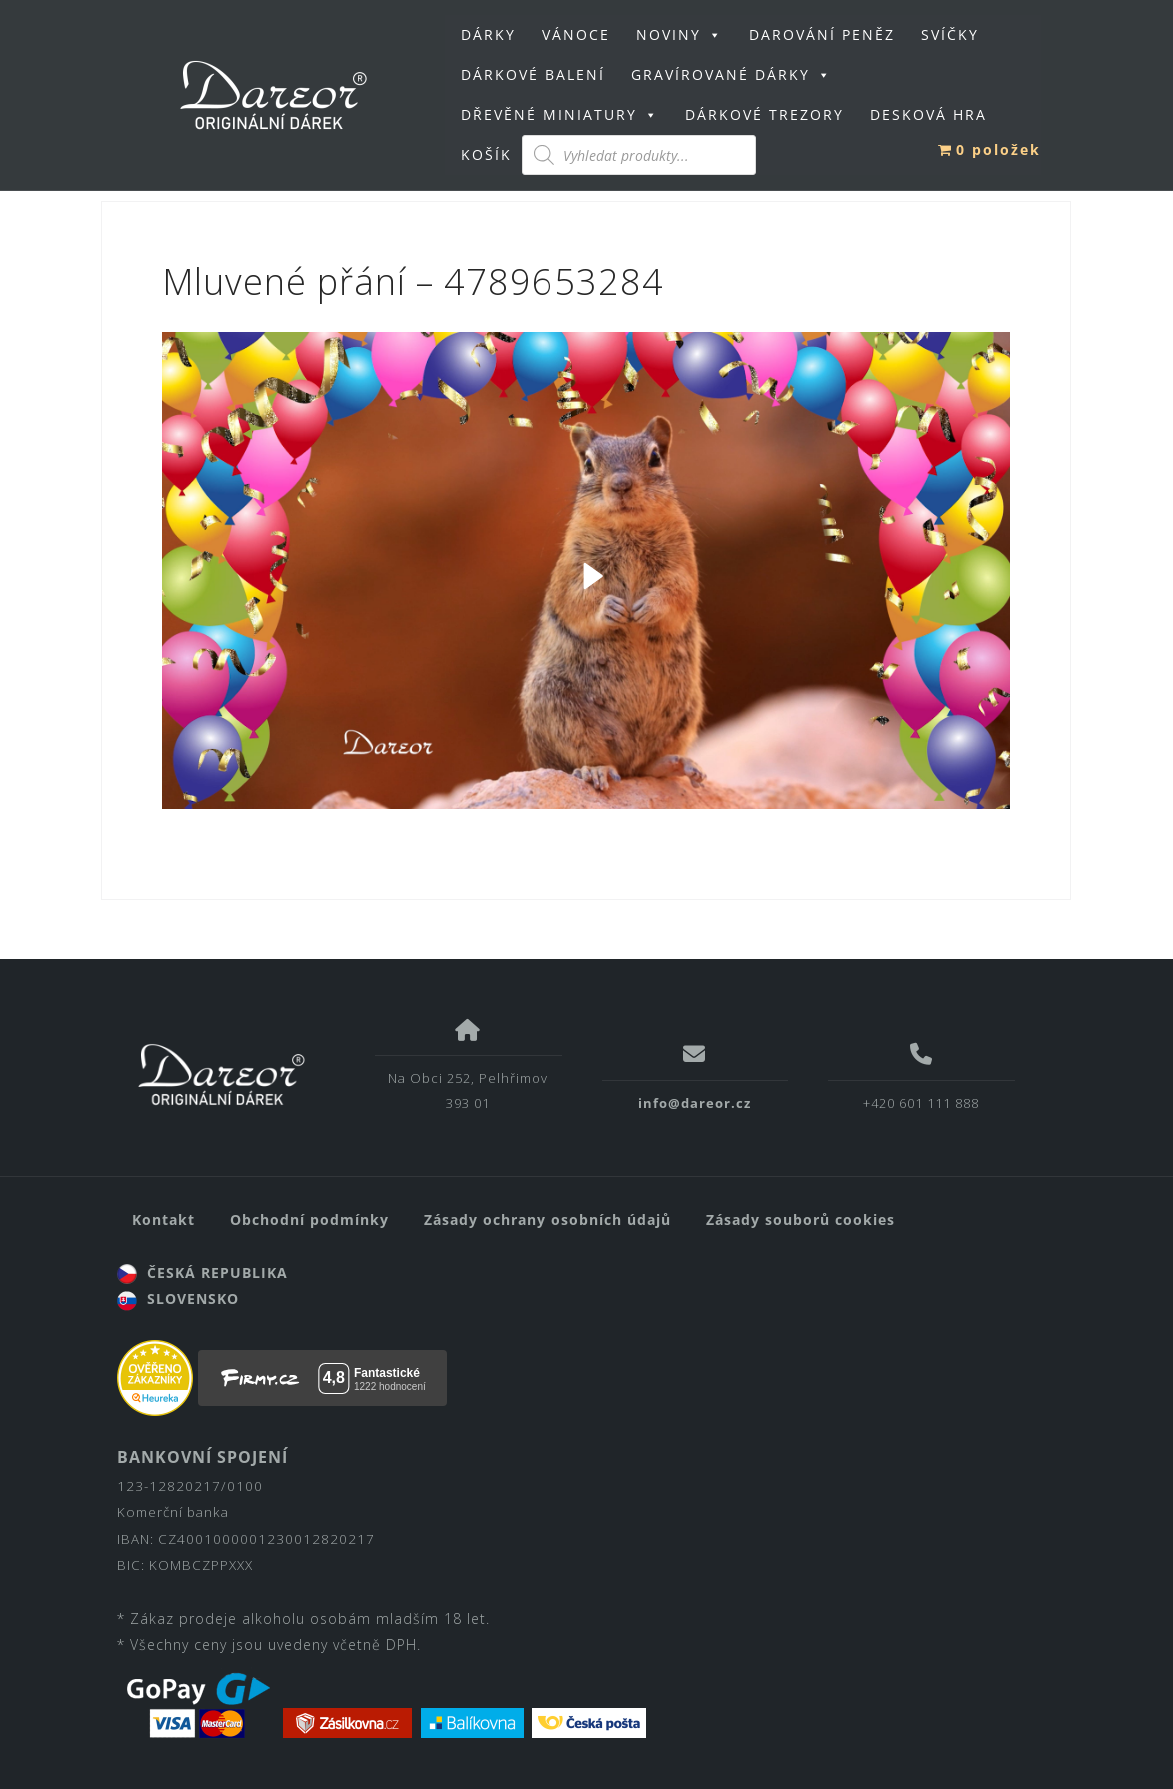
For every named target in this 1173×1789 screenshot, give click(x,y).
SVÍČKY (950, 34)
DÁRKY (488, 34)
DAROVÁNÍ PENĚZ (822, 34)
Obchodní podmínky (309, 1219)
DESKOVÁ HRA (928, 114)
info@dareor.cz (694, 1103)
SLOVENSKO (178, 1298)
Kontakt (163, 1219)
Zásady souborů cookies (800, 1219)
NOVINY (679, 34)
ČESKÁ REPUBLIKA (202, 1272)
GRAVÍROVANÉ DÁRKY (731, 74)
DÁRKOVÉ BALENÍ (533, 74)
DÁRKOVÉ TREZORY (764, 114)
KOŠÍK (486, 154)
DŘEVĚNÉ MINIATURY (560, 114)
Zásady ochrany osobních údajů (547, 1219)
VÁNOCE (576, 34)
